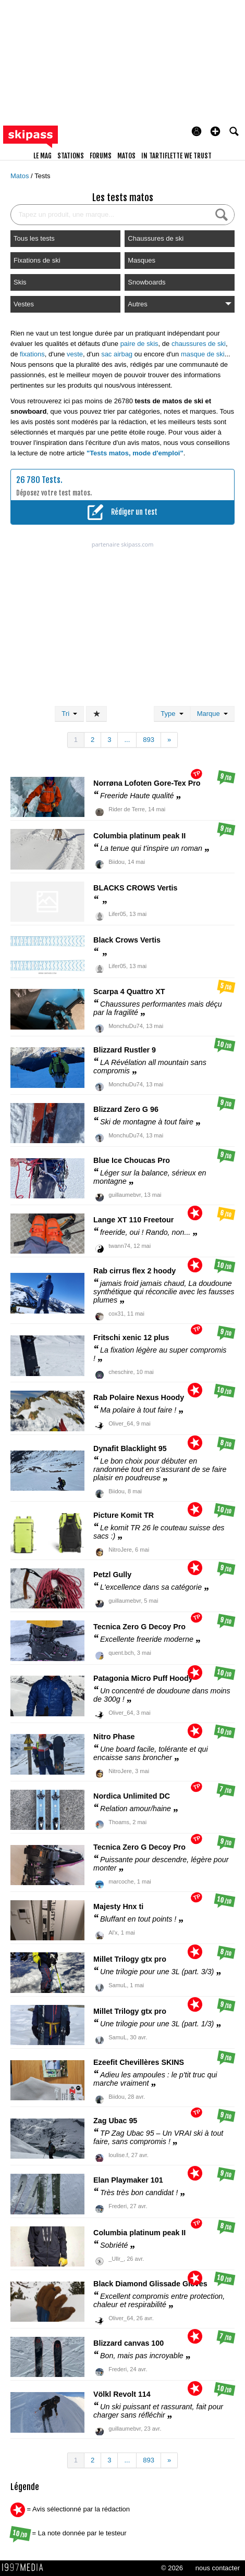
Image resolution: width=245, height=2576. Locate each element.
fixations (32, 354)
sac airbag (116, 354)
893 (148, 740)
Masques (141, 260)
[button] (215, 131)
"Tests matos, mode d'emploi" (135, 453)
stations (70, 156)
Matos (20, 176)
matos (126, 156)
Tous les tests (34, 238)
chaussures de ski (199, 344)
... (127, 740)
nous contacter (217, 2568)
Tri (69, 713)
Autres (179, 304)
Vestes (24, 304)
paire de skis (139, 344)
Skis (20, 282)
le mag (42, 156)
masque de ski (203, 354)
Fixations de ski (37, 260)
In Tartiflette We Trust (176, 156)
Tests (42, 176)
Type (172, 713)
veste (75, 354)
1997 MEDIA (25, 2567)
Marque (212, 713)
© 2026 (172, 2568)
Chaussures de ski (155, 238)
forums (101, 156)
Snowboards (146, 282)
